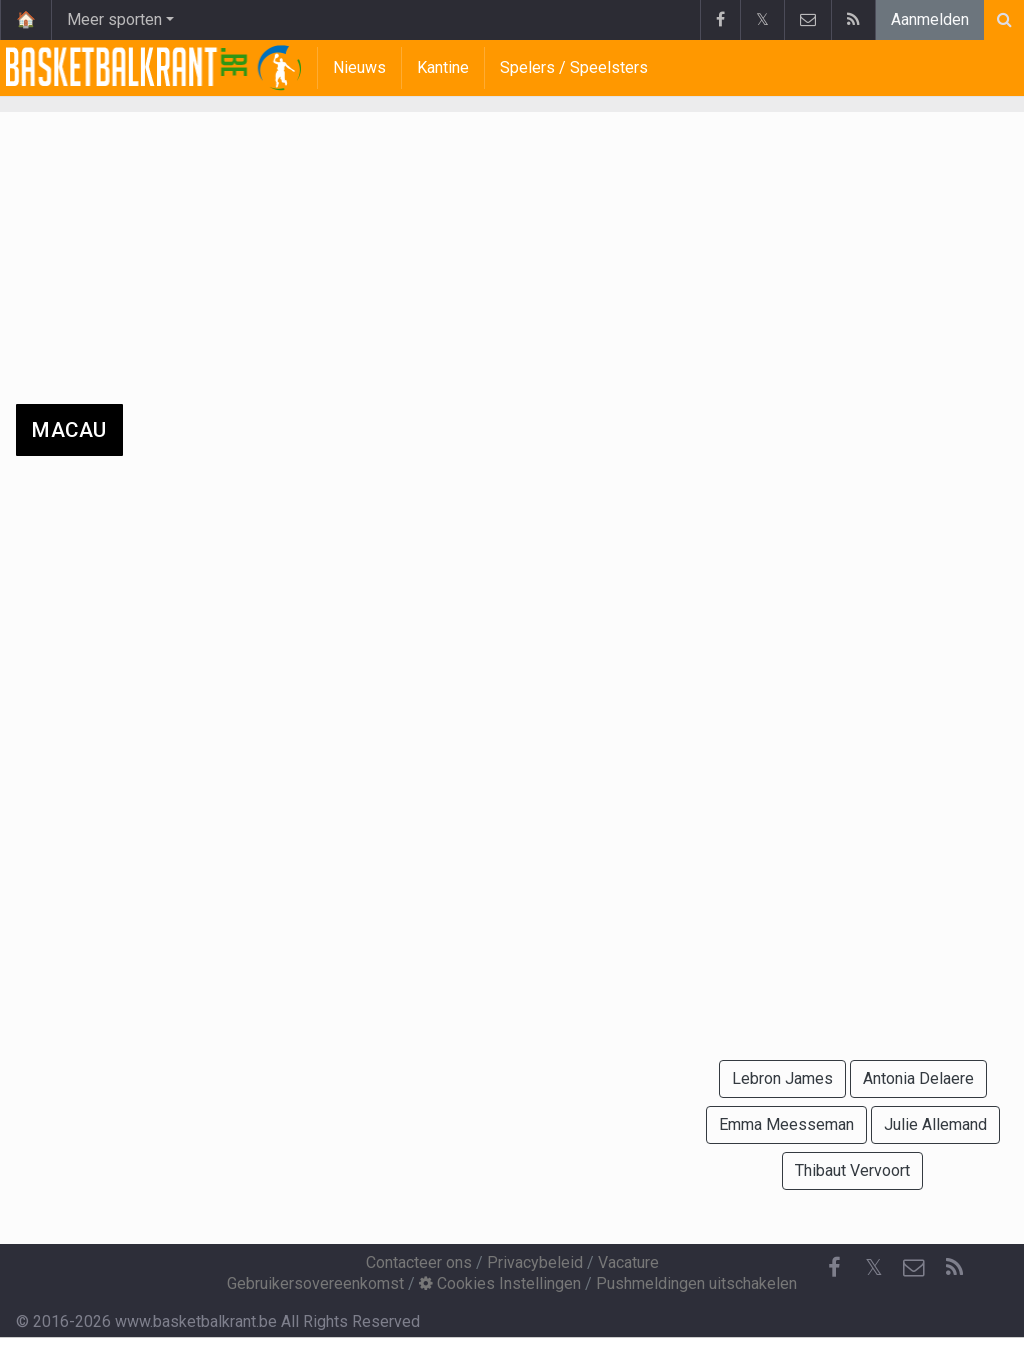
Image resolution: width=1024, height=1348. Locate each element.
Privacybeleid (535, 1262)
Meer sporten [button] (114, 19)
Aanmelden (930, 19)
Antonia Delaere (918, 1078)
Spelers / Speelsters (574, 67)
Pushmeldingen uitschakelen (696, 1283)
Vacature (628, 1262)
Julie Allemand (935, 1124)
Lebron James (782, 1078)
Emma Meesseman (786, 1124)
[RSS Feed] (954, 1268)
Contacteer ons (419, 1262)
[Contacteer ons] (914, 1268)
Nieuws (359, 67)
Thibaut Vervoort (852, 1170)
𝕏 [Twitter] (874, 1267)
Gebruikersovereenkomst (315, 1283)
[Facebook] (834, 1268)
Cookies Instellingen (500, 1283)
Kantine (443, 67)
